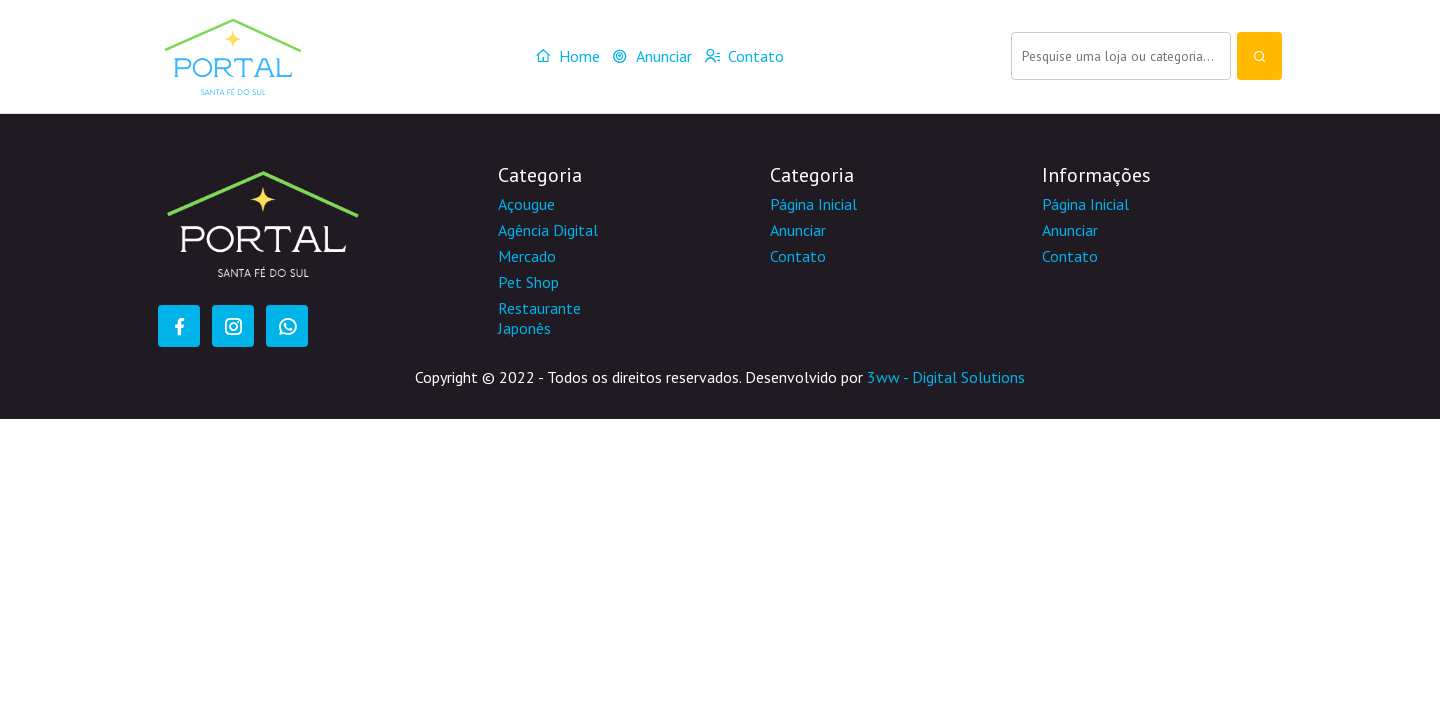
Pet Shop (528, 282)
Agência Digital (548, 230)
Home (567, 56)
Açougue (526, 204)
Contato (744, 56)
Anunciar (652, 56)
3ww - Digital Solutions (946, 377)
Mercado (527, 256)
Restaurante (539, 308)
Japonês (524, 328)
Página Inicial (813, 204)
